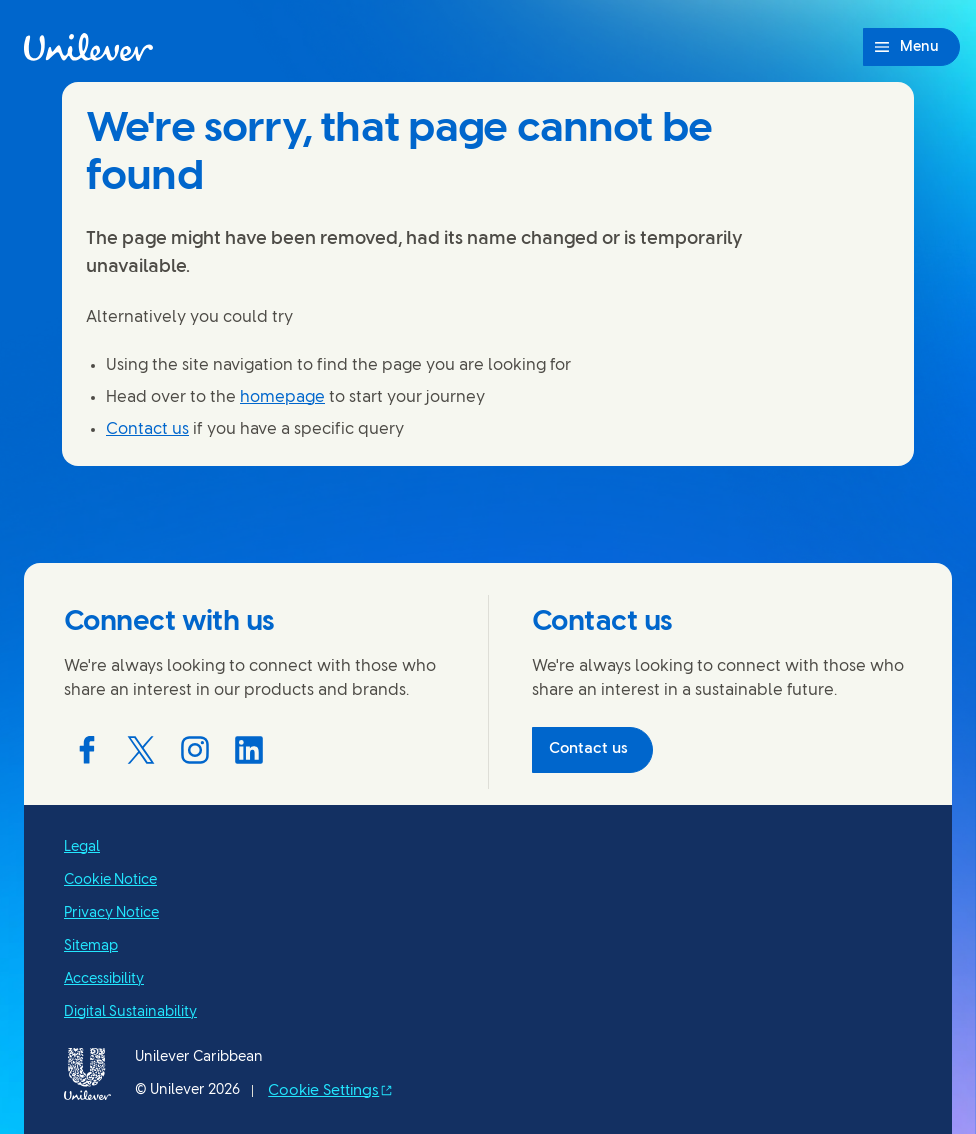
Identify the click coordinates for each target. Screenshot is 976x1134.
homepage (282, 397)
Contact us (147, 429)
